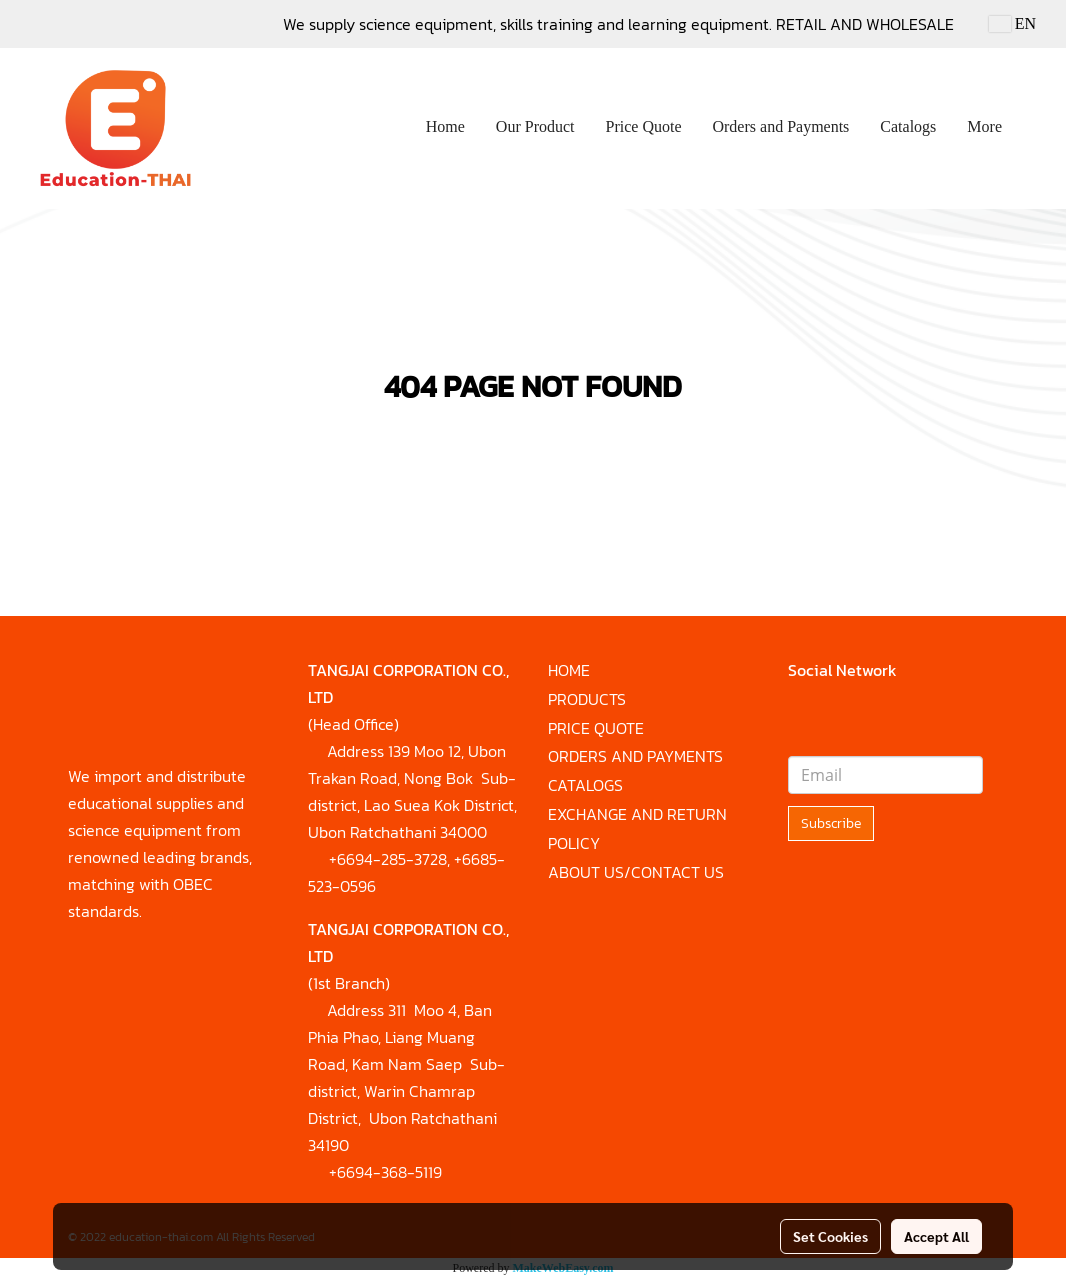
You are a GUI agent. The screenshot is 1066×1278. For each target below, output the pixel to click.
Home (445, 126)
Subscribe (831, 823)
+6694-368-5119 (385, 1172)
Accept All (936, 1236)
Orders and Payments (780, 126)
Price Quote (644, 126)
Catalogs (908, 126)
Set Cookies (830, 1236)
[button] (1035, 129)
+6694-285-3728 (388, 859)
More (984, 126)
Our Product (535, 126)
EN (1012, 23)
